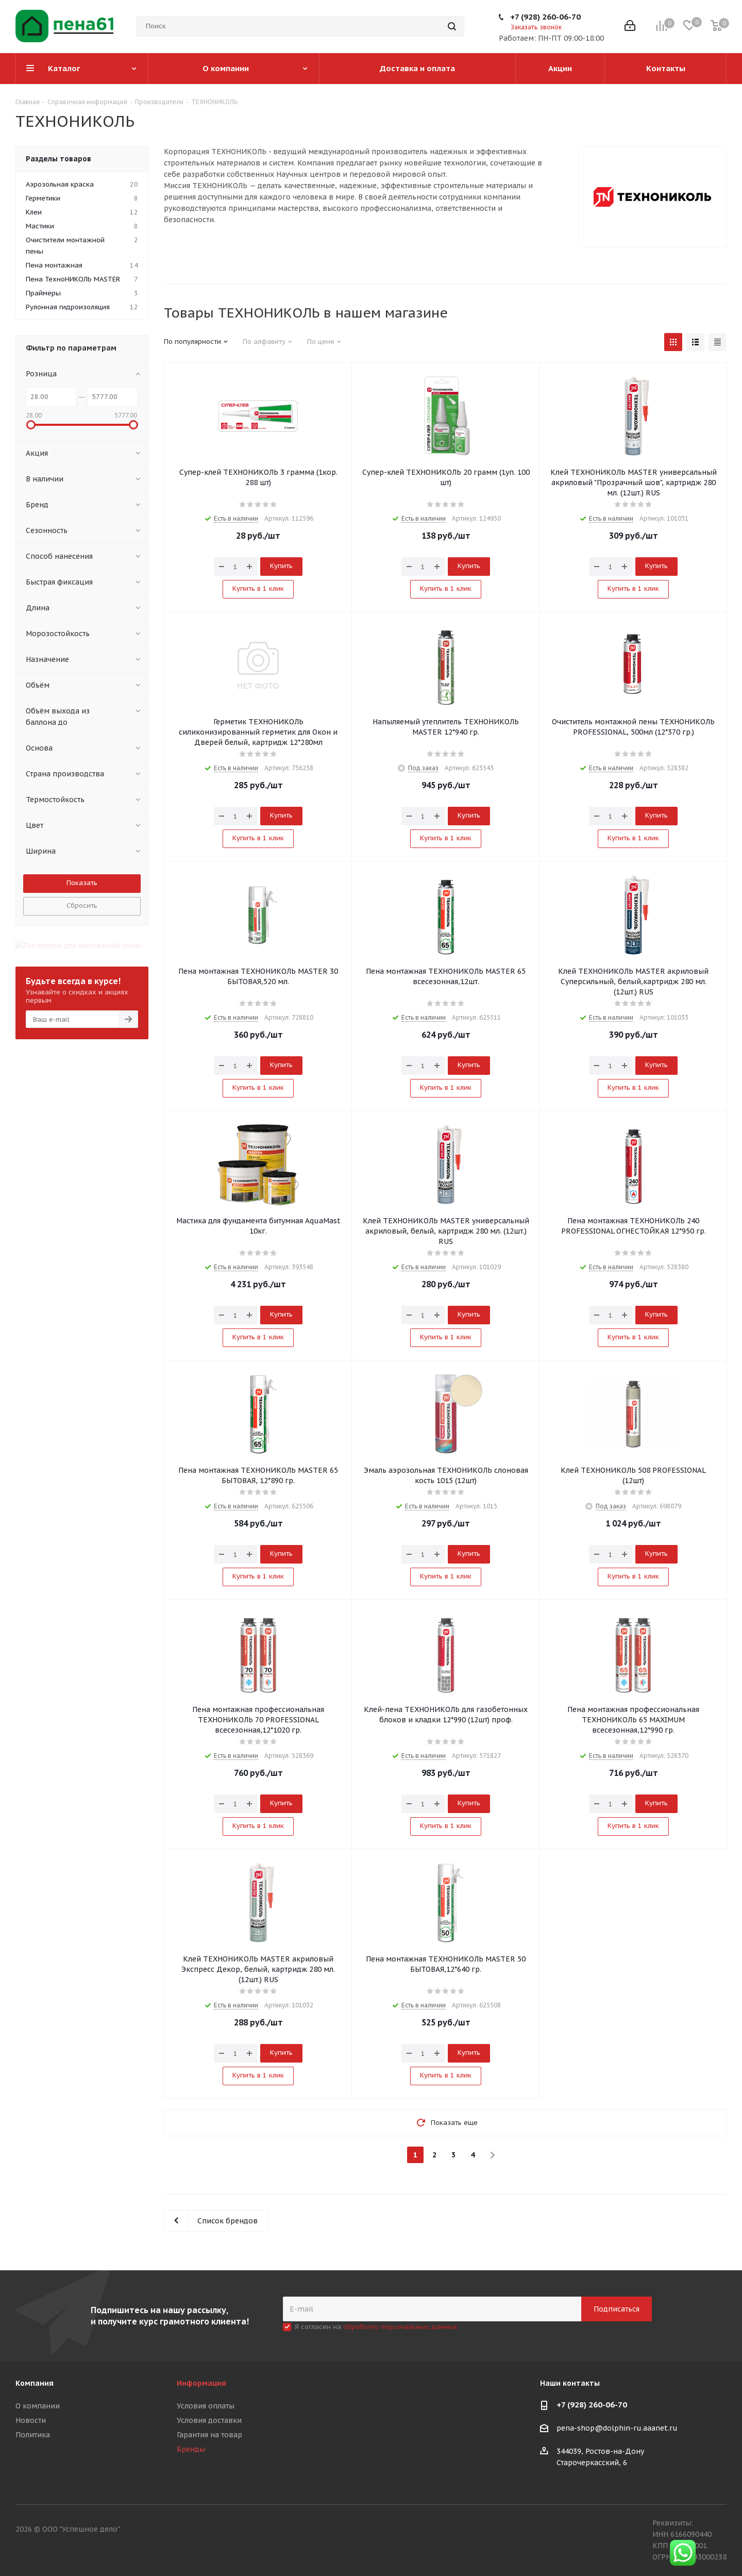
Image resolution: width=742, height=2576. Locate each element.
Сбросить (81, 905)
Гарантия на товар (209, 2434)
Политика (32, 2434)
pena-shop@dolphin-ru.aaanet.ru (617, 2428)
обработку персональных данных (400, 2326)
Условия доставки (209, 2420)
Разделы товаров (58, 158)
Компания (34, 2383)
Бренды (191, 2449)
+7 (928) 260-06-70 (545, 17)
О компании (37, 2406)
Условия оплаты (205, 2406)
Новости (30, 2420)
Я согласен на (376, 2326)
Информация (201, 2383)
